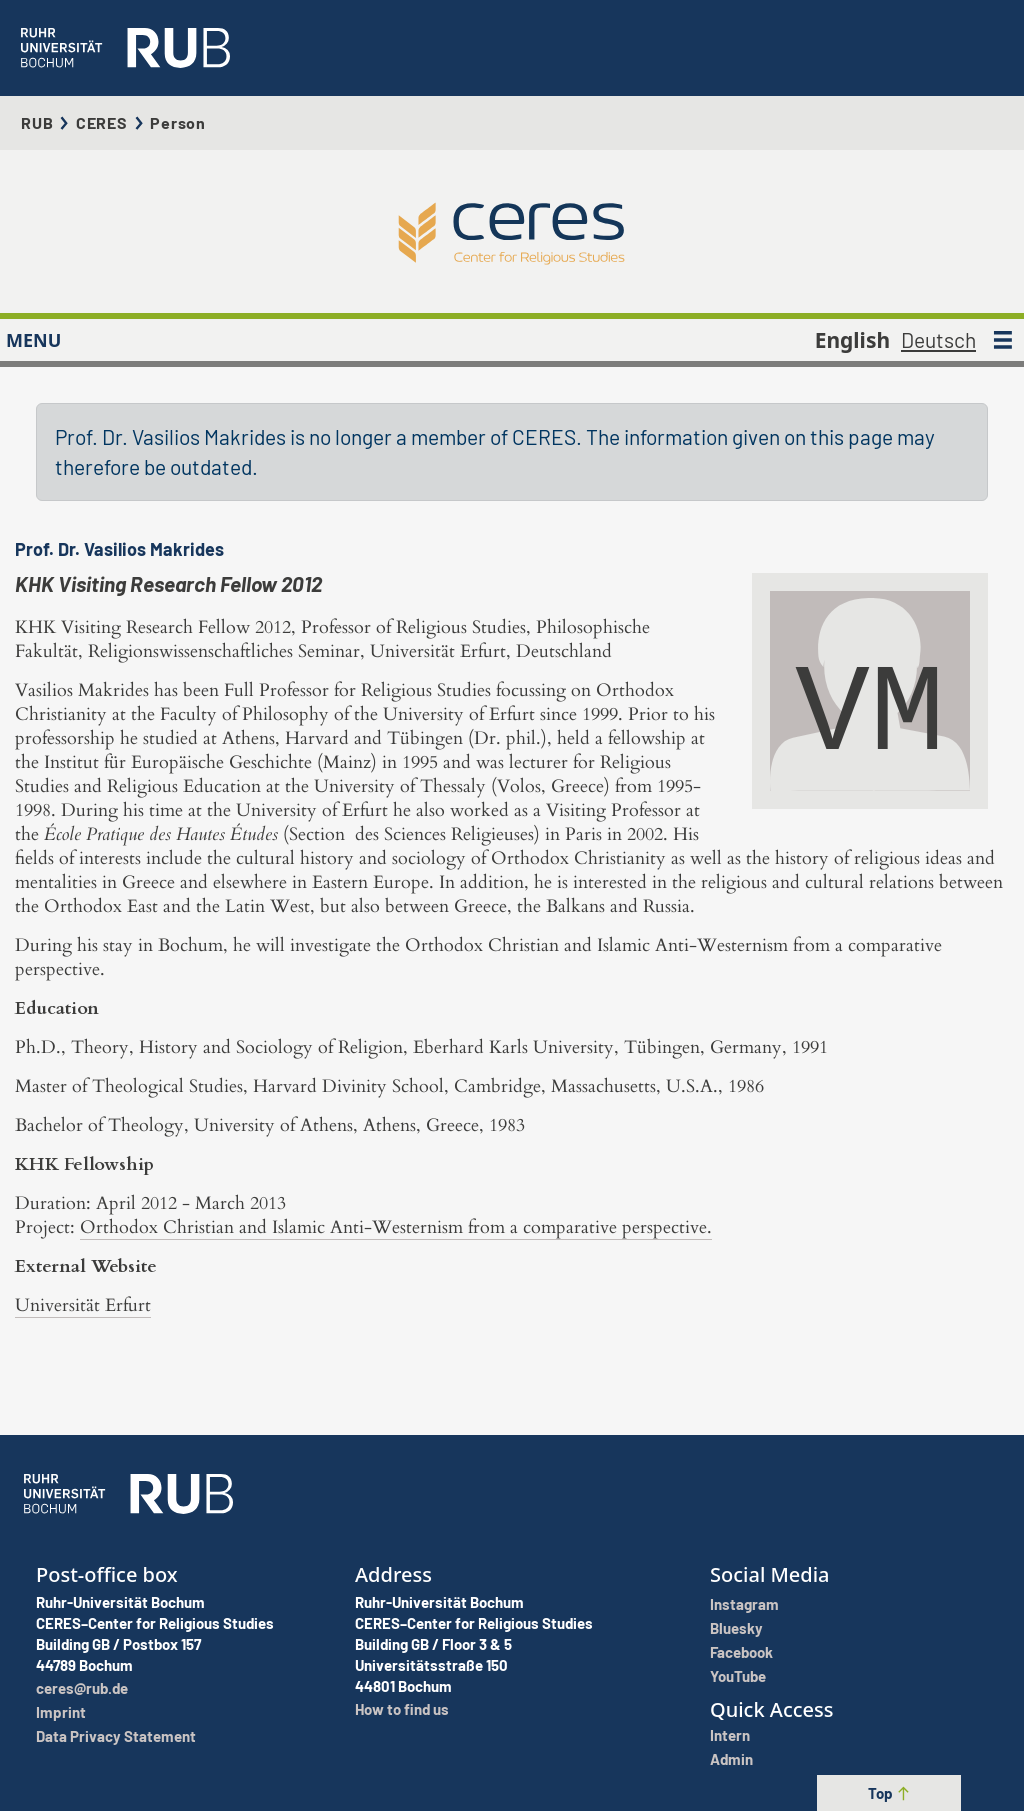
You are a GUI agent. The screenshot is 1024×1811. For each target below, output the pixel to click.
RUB (37, 122)
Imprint (61, 1712)
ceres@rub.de (82, 1688)
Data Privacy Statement (116, 1736)
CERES (102, 122)
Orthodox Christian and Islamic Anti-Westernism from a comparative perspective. (396, 1227)
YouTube (738, 1676)
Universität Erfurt (83, 1305)
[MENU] (1003, 340)
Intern (730, 1735)
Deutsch (938, 339)
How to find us (402, 1709)
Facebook (741, 1652)
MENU (33, 340)
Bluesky (736, 1628)
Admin (731, 1759)
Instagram (744, 1604)
